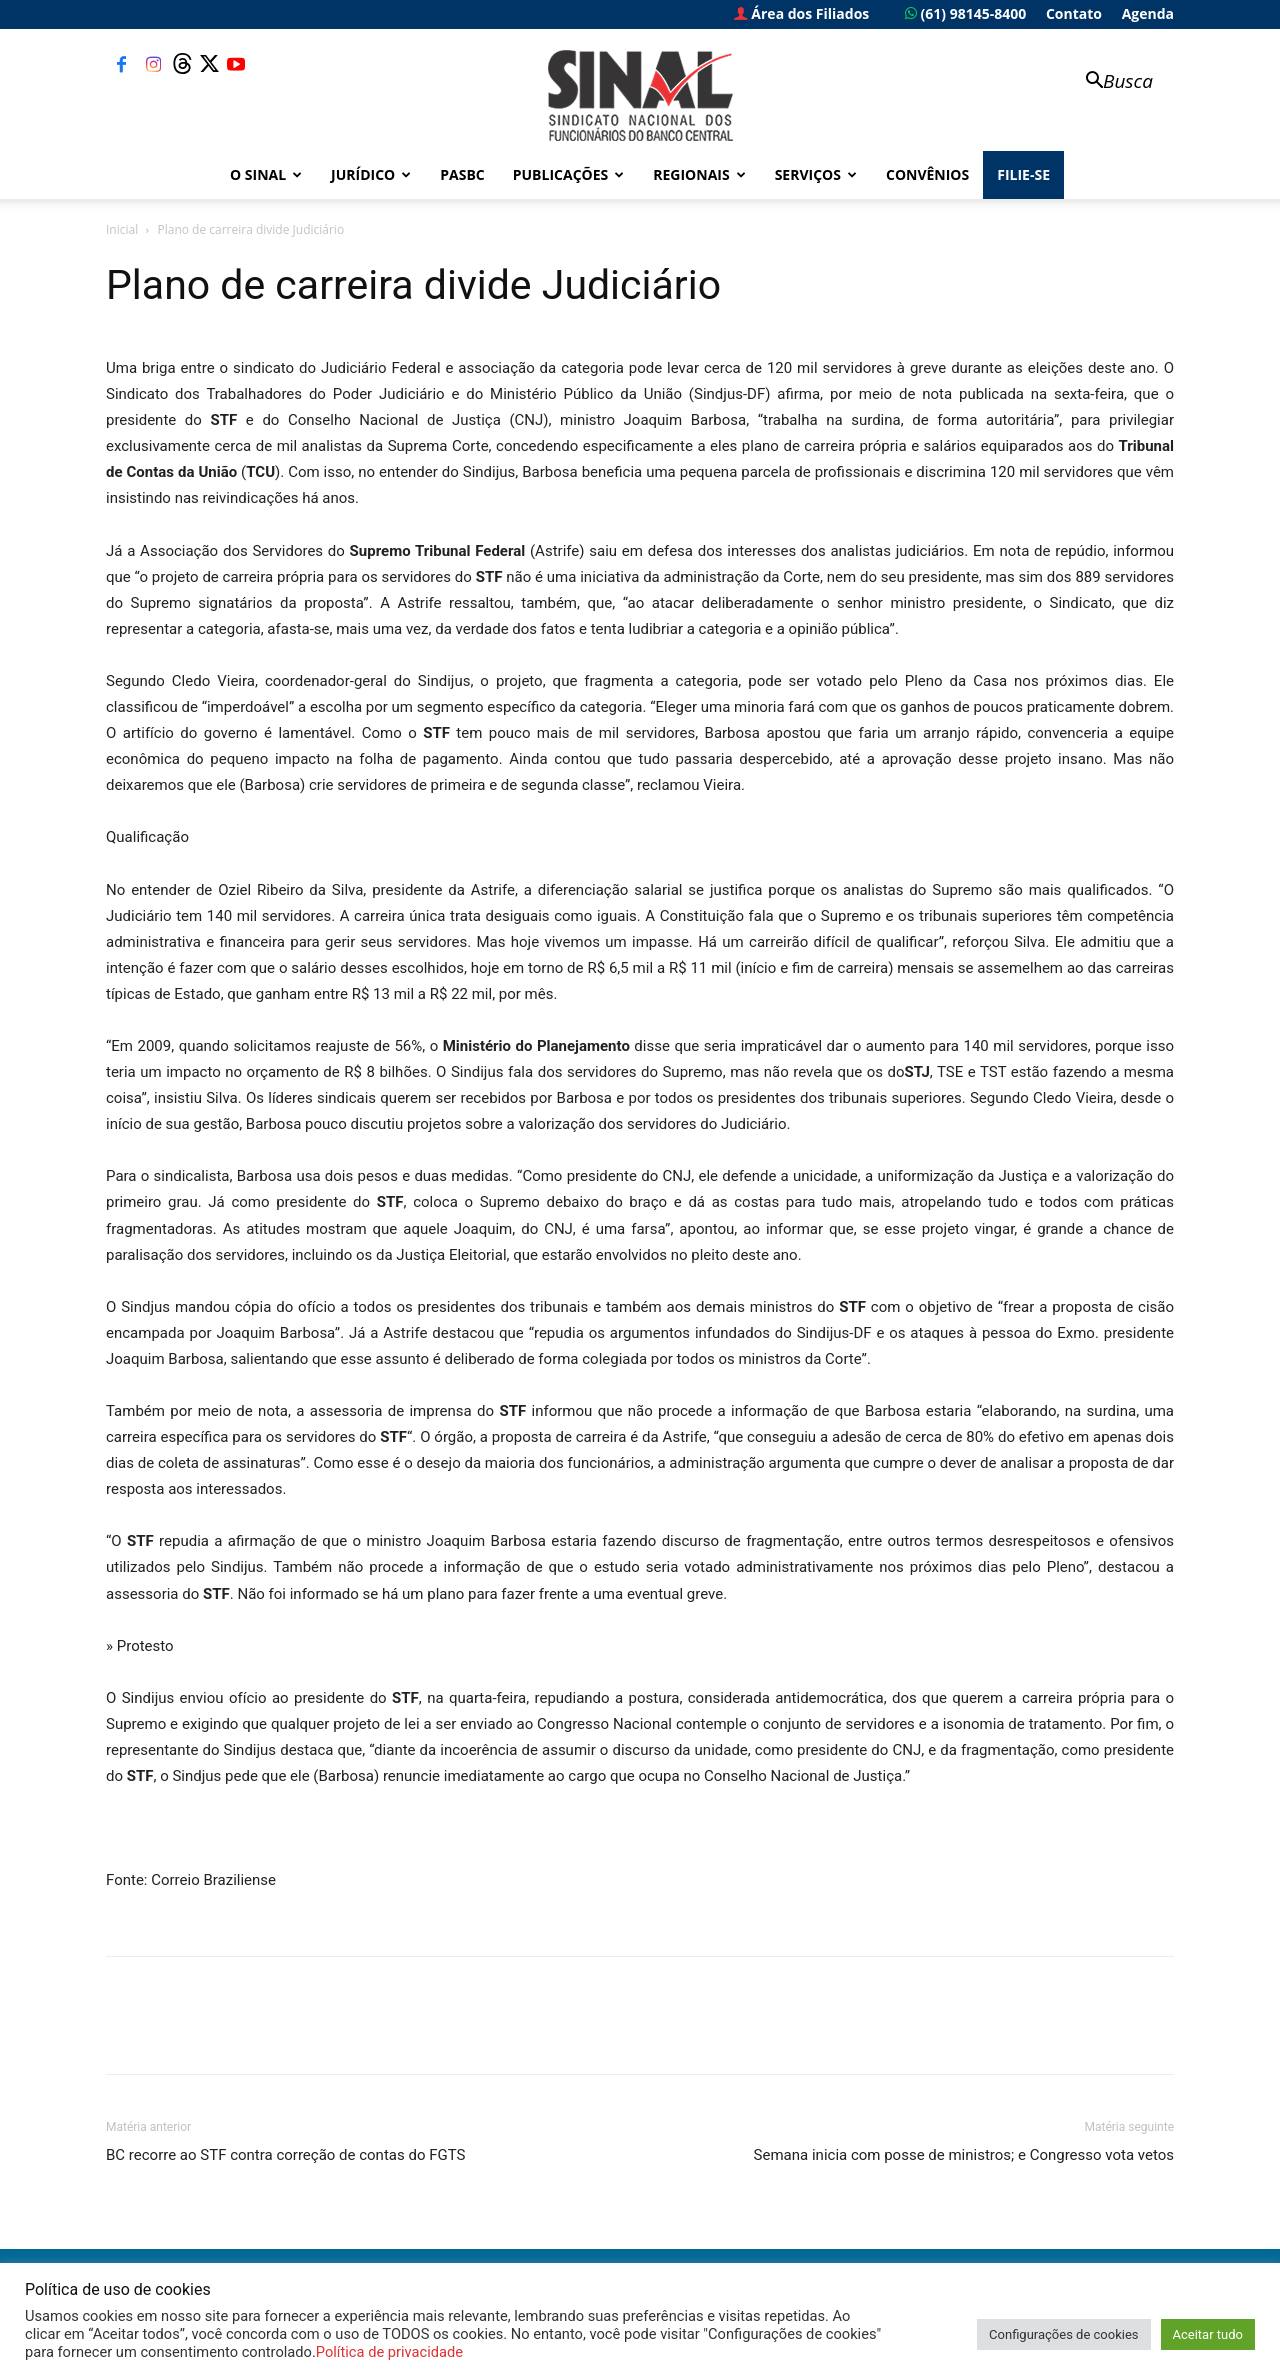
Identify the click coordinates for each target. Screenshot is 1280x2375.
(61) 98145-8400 (965, 13)
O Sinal (266, 174)
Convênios (927, 174)
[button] (1110, 82)
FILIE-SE (1023, 174)
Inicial (122, 229)
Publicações (569, 174)
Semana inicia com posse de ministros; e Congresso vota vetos (964, 2155)
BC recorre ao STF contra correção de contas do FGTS (285, 2155)
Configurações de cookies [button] (1063, 2334)
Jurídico (371, 174)
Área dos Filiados (802, 13)
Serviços (816, 174)
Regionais (699, 174)
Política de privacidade (389, 2352)
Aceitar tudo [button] (1208, 2334)
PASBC (462, 174)
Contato (1074, 13)
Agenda (1148, 13)
